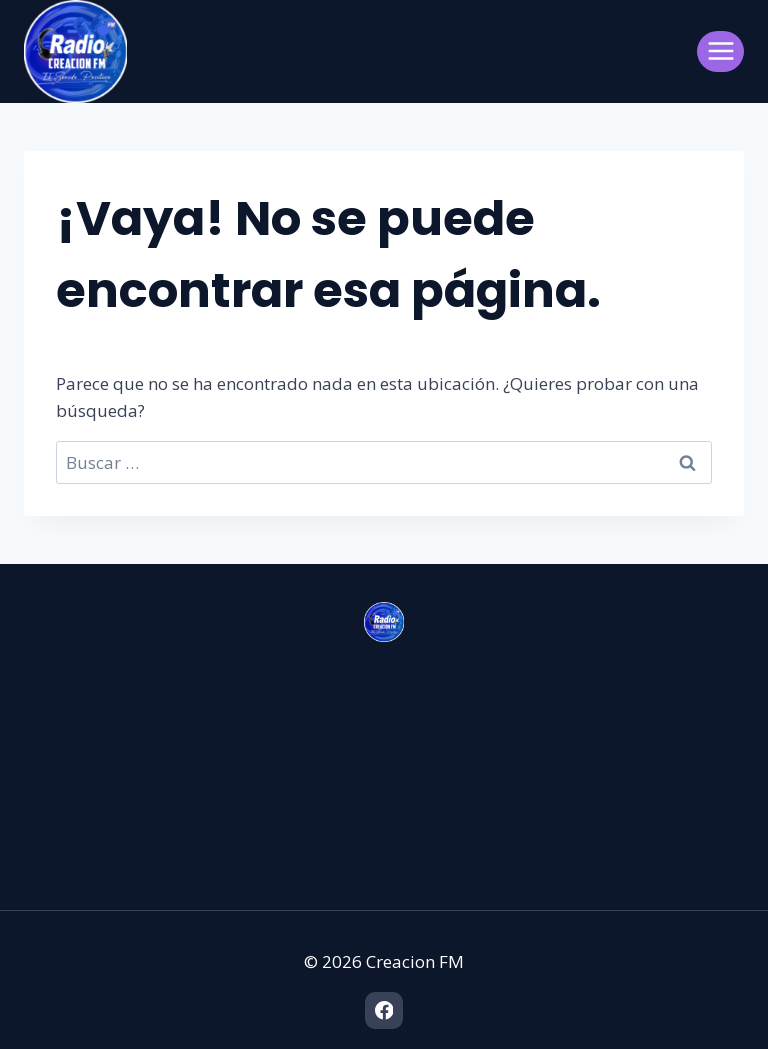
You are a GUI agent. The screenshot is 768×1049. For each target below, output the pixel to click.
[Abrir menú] (720, 51)
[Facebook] (383, 1010)
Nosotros (60, 762)
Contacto (59, 796)
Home (48, 728)
